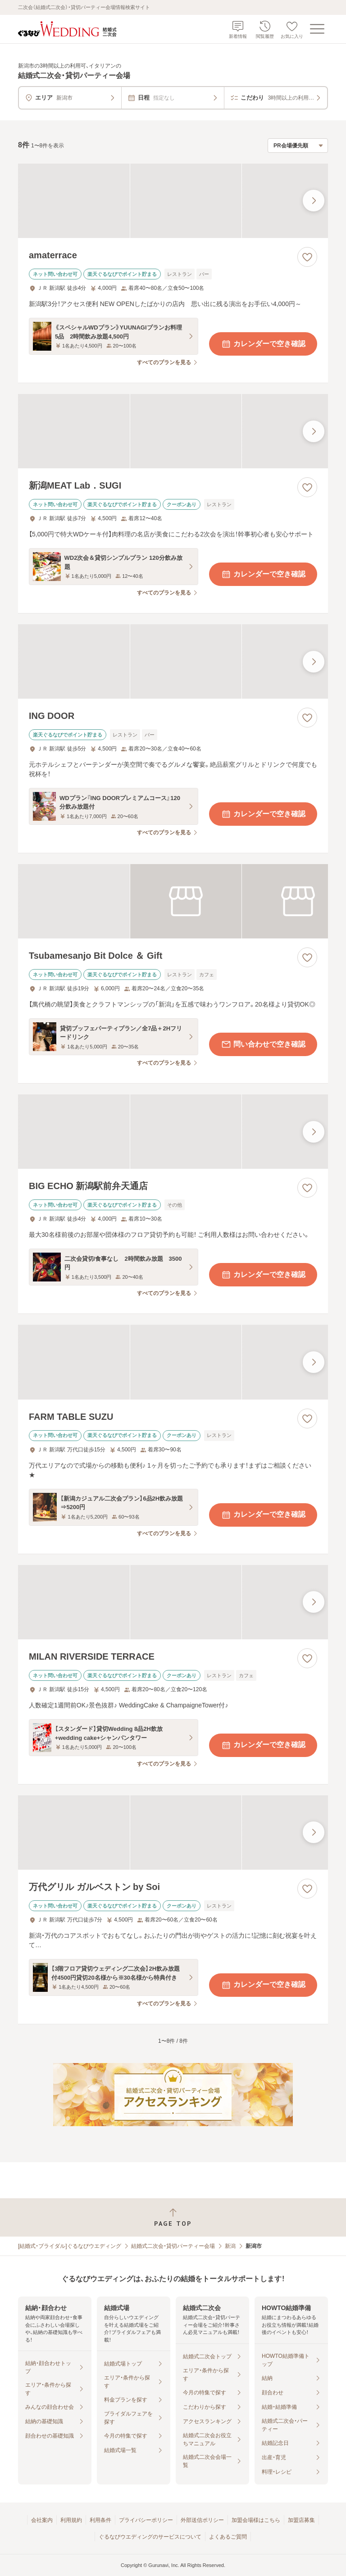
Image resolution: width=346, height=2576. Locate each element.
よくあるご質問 (228, 2537)
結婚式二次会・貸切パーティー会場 (173, 2246)
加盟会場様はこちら (256, 2520)
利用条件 (100, 2520)
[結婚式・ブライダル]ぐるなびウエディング (69, 2246)
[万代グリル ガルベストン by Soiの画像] (173, 1832)
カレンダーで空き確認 (263, 344)
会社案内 (42, 2520)
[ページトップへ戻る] (173, 2217)
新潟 (230, 2246)
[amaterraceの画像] (173, 201)
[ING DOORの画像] (173, 661)
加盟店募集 (301, 2520)
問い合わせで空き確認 (263, 1044)
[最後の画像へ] (313, 200)
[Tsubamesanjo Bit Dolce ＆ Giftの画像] (173, 901)
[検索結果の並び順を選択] (298, 145)
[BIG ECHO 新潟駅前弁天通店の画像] (173, 1131)
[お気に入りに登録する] (307, 257)
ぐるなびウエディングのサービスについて (150, 2537)
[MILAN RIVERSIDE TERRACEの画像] (173, 1602)
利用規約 (71, 2520)
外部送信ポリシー (202, 2520)
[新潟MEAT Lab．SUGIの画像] (173, 431)
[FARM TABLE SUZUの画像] (173, 1362)
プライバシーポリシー (146, 2520)
